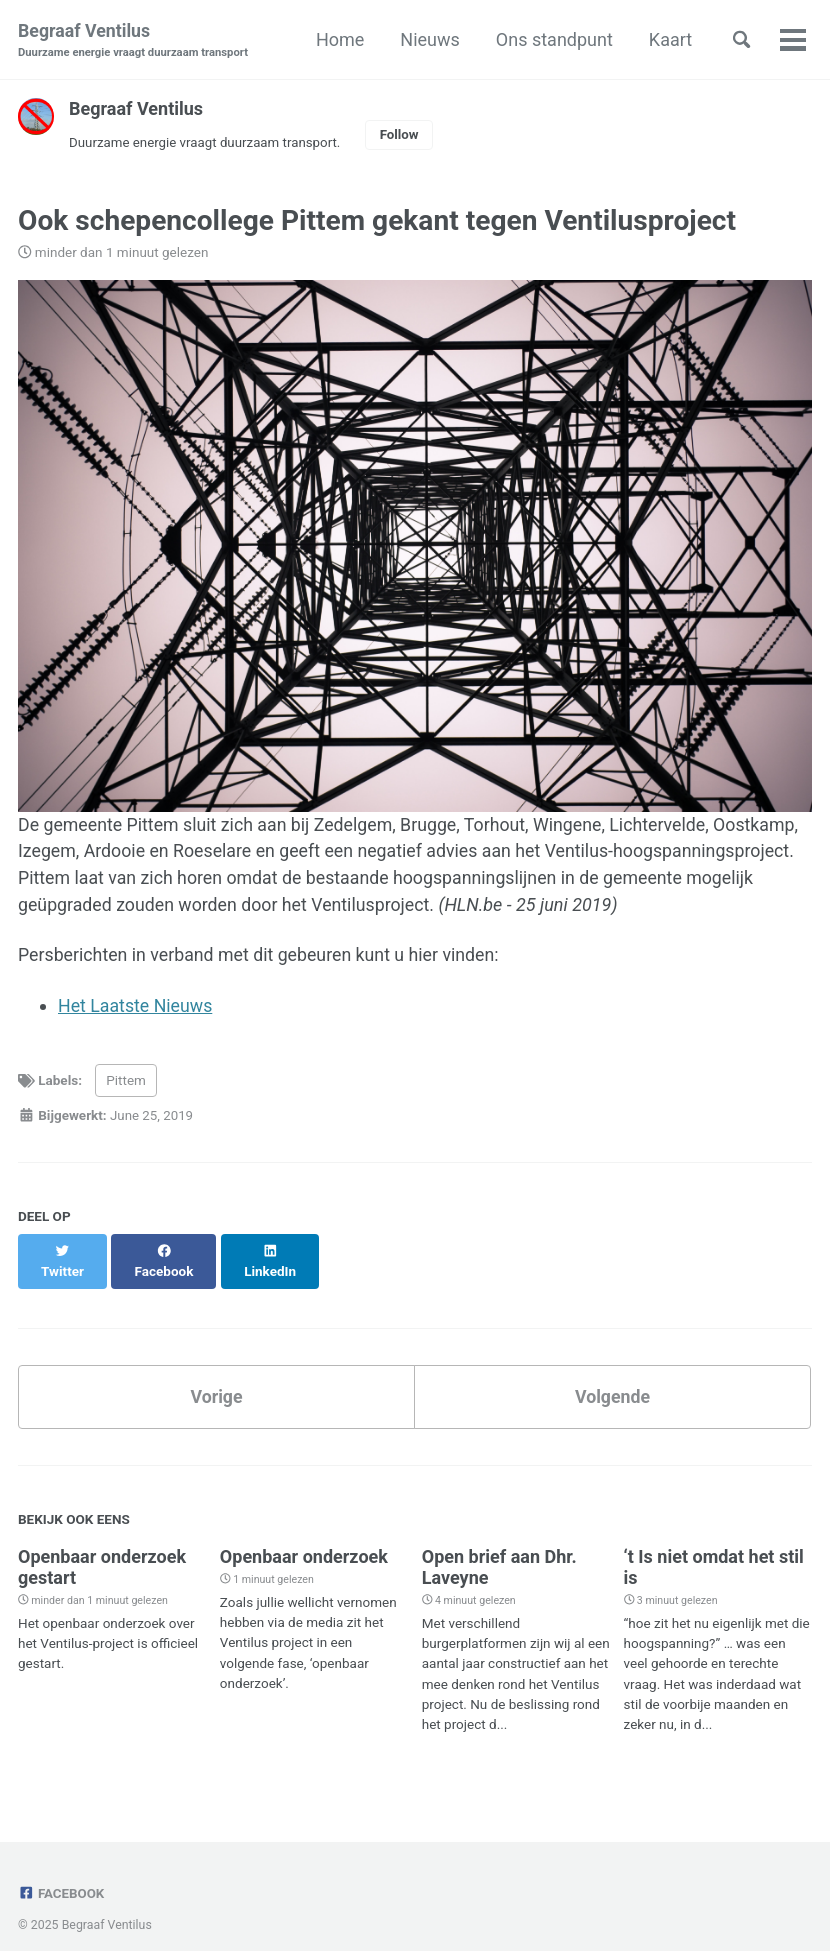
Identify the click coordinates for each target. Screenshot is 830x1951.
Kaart (667, 39)
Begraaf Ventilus (133, 41)
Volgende (612, 1377)
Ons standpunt (551, 39)
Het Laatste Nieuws (136, 1008)
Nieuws (427, 39)
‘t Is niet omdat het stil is (714, 1549)
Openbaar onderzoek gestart (102, 1549)
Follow (404, 135)
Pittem (126, 1083)
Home (337, 39)
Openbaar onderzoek (304, 1538)
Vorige (216, 1377)
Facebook (62, 1874)
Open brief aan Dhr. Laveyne (499, 1549)
